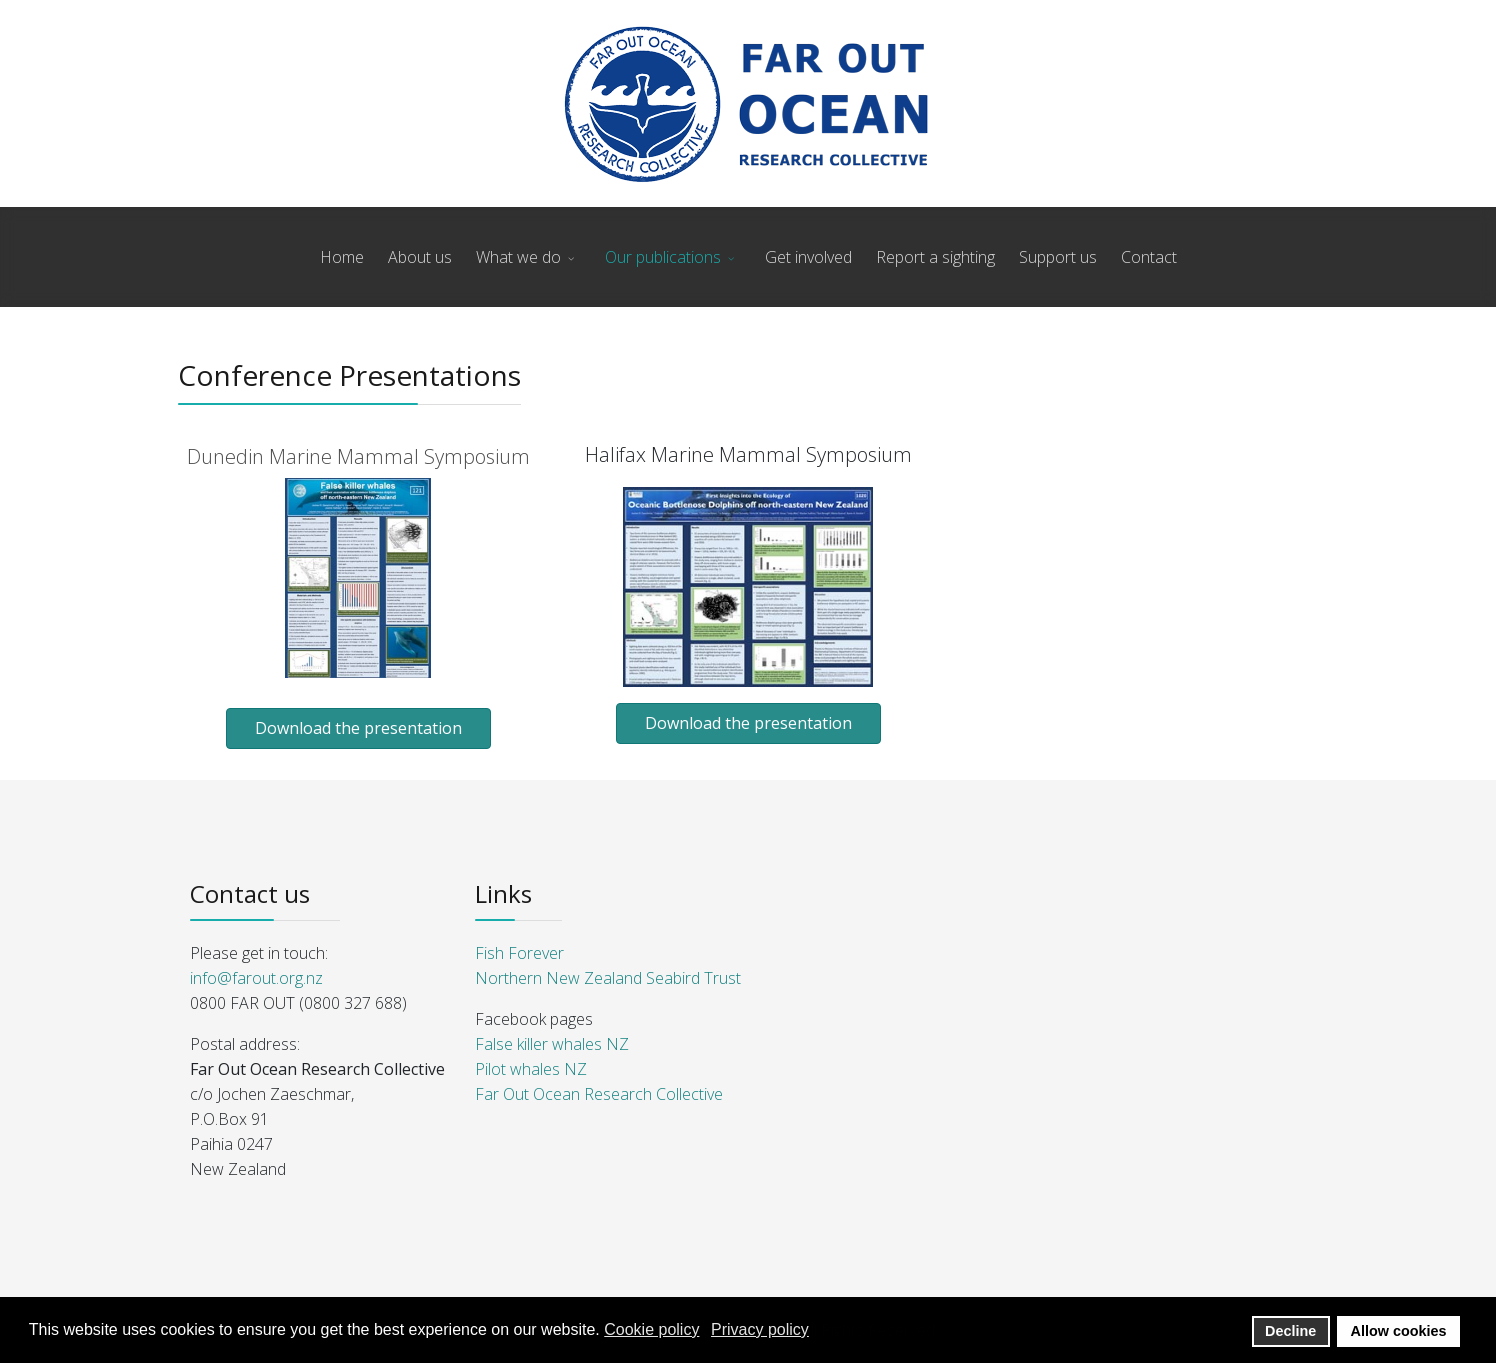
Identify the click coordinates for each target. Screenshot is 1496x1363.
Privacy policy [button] (760, 1329)
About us (420, 257)
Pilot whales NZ (531, 1069)
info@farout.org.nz (256, 978)
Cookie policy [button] (651, 1329)
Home (342, 257)
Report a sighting (935, 257)
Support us (1058, 257)
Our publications (663, 257)
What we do (518, 257)
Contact (1149, 257)
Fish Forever (519, 953)
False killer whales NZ (552, 1044)
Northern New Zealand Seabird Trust (608, 978)
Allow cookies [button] (1399, 1331)
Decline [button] (1290, 1331)
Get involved (808, 257)
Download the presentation (358, 728)
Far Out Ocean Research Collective (599, 1094)
